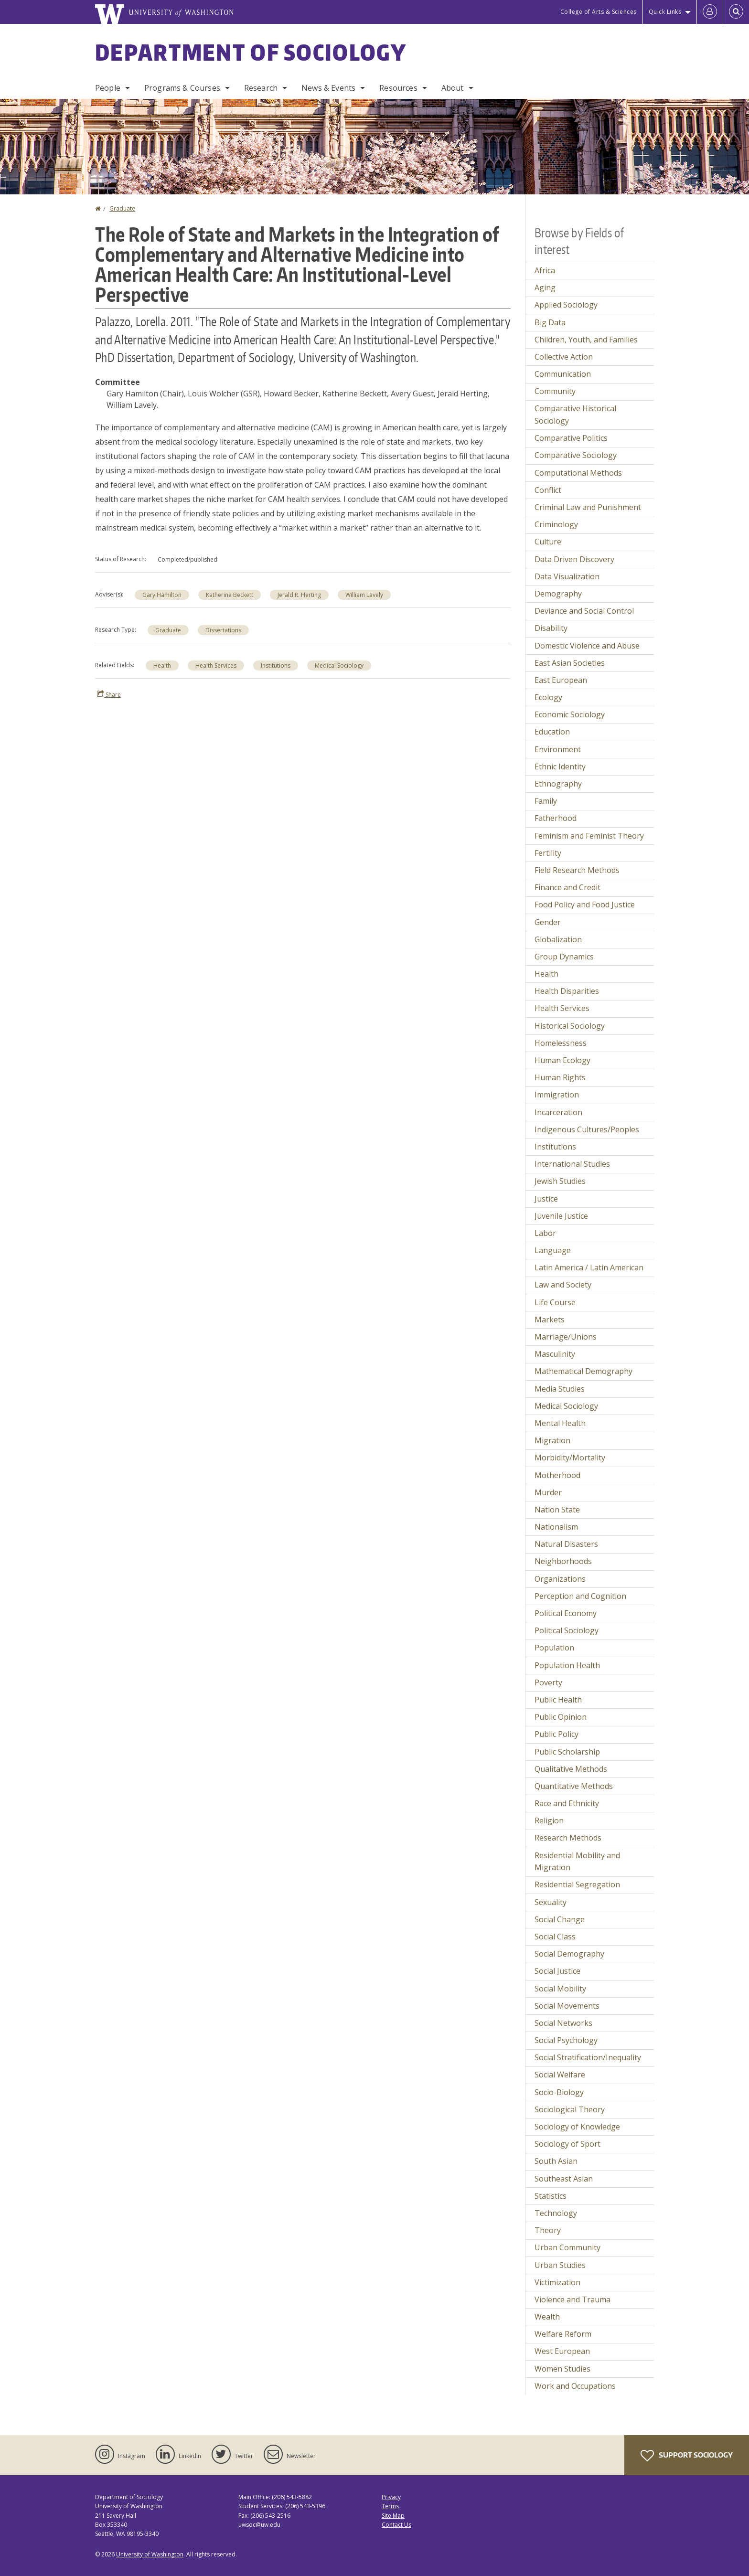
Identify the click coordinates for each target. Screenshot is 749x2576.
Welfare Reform (563, 2334)
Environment (558, 749)
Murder (548, 1492)
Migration (552, 1440)
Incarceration (558, 1112)
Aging (545, 287)
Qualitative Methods (571, 1769)
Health (162, 665)
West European (562, 2351)
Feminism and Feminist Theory (589, 835)
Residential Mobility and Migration (577, 1861)
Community (555, 391)
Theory (548, 2230)
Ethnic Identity (560, 766)
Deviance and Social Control (584, 611)
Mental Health (560, 1423)
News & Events (328, 88)
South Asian (556, 2161)
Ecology (548, 697)
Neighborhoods (563, 1561)
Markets (550, 1319)
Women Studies (562, 2368)
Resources (398, 88)
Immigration (557, 1094)
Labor (545, 1233)
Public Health (558, 1699)
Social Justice (557, 1971)
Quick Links (665, 12)
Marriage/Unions (566, 1336)
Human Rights (560, 1077)
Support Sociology (687, 2455)
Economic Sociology (570, 714)
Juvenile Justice (561, 1216)
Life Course (555, 1302)
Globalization (558, 939)
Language (553, 1250)
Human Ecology (562, 1060)
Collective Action (564, 356)
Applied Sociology (566, 304)
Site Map (393, 2516)
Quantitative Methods (574, 1786)
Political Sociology (567, 1630)
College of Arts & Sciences (598, 12)
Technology (556, 2213)
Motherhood (557, 1475)
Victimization (557, 2282)
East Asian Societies (570, 663)
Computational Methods (578, 473)
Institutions (275, 665)
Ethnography (558, 783)
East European (561, 680)
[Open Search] (736, 12)
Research (261, 88)
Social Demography (569, 1953)
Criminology (556, 524)
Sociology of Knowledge (577, 2126)
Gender (548, 922)
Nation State (557, 1509)
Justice (546, 1198)
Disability (551, 628)
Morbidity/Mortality (570, 1457)
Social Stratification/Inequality (588, 2057)
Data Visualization (567, 576)
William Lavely (364, 595)
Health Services (215, 665)
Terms (390, 2506)
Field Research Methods (577, 870)
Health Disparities (567, 991)
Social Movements (567, 2006)
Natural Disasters (566, 1544)
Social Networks (563, 2023)
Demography (558, 593)
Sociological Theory (570, 2109)
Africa (545, 270)
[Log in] (710, 12)
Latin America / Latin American (589, 1267)
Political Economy (566, 1613)
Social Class (555, 1936)
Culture (548, 541)
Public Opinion (561, 1717)
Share (109, 694)
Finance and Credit (567, 887)
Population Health (567, 1665)
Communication (563, 374)
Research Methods (568, 1837)
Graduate (122, 208)
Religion (549, 1820)
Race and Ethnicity (567, 1803)
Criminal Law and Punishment (588, 507)
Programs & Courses (182, 88)
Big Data (550, 322)
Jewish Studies (560, 1181)
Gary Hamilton (162, 595)
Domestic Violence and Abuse (587, 645)
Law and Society (563, 1284)
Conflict (548, 490)
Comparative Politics (571, 438)
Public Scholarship (567, 1751)
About (452, 88)
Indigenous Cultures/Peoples (587, 1129)
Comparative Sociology (576, 455)
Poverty (548, 1682)
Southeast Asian (564, 2178)
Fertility (548, 853)
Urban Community (567, 2247)
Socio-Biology (559, 2092)
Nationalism (556, 1527)
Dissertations (223, 630)
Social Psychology (566, 2040)
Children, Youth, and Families (586, 339)
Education (552, 731)
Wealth (547, 2316)
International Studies (572, 1164)
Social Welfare (560, 2074)
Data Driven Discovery (574, 559)
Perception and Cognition (580, 1596)
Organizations (560, 1579)
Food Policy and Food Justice (585, 904)
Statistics (551, 2196)
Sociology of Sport (567, 2144)
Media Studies (560, 1389)
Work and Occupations (575, 2386)
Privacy (391, 2497)
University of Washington (149, 2554)
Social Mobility (560, 1988)
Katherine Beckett (229, 595)
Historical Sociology (570, 1026)
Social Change (560, 1919)
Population (554, 1647)
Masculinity (555, 1354)
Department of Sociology (251, 52)
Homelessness (561, 1043)
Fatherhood (556, 818)
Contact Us (396, 2525)
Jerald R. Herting (299, 595)
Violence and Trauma (572, 2299)
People (107, 88)
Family (546, 801)
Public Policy (556, 1734)
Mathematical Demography (583, 1371)
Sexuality (551, 1902)
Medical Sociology (339, 665)
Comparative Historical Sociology (575, 414)
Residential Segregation (577, 1884)
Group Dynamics (564, 956)
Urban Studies (560, 2265)
